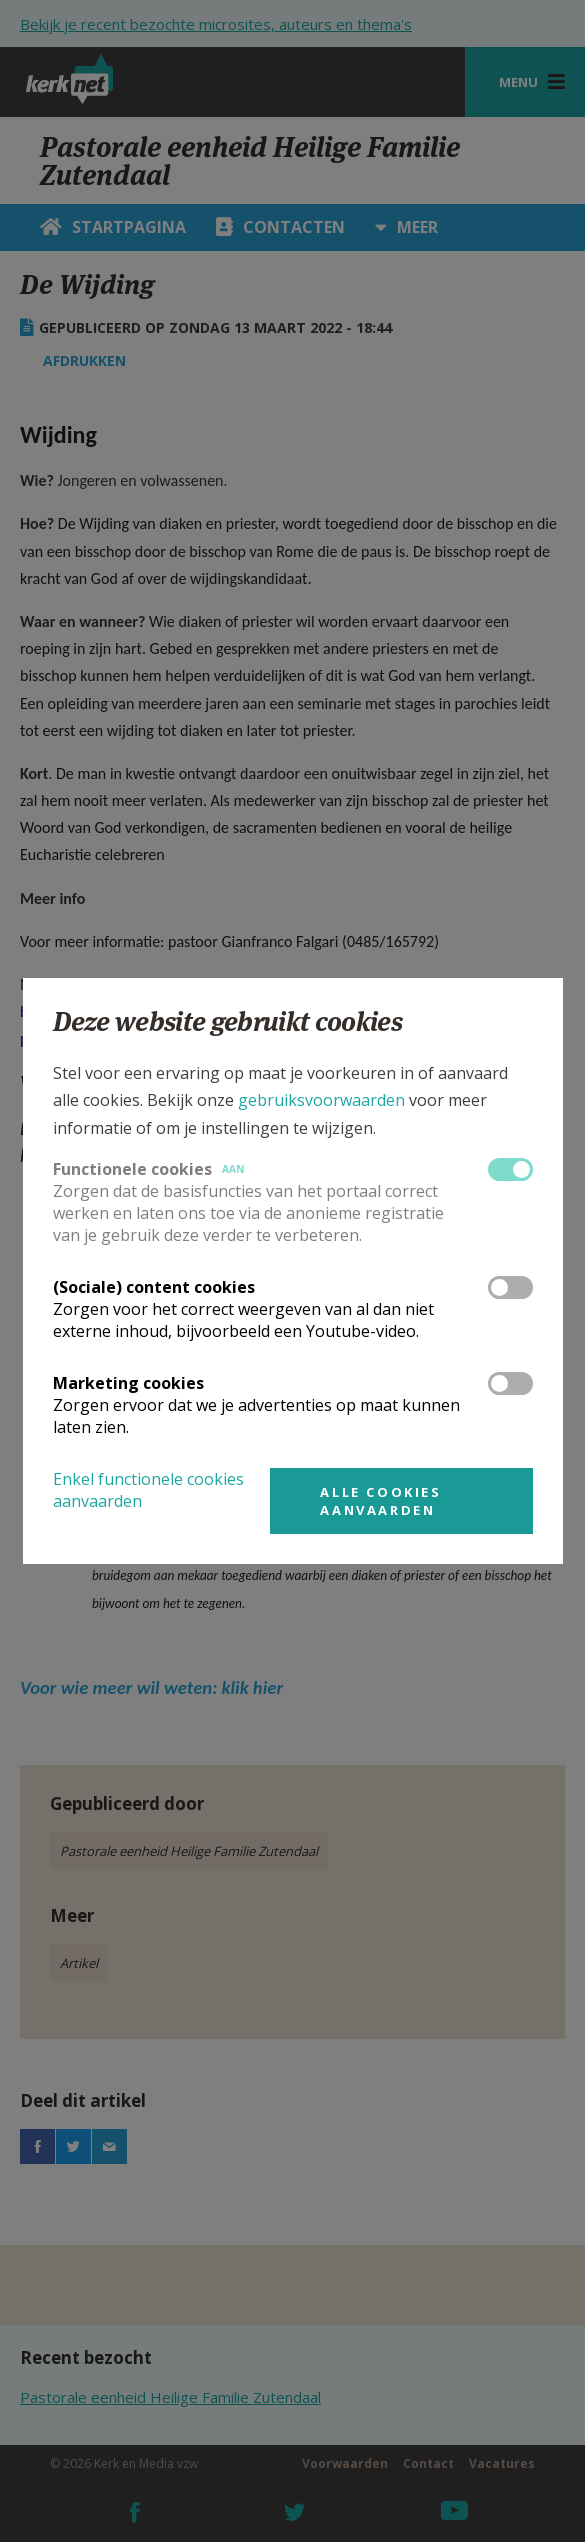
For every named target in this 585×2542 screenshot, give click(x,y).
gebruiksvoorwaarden (321, 1100)
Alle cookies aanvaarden (380, 1501)
